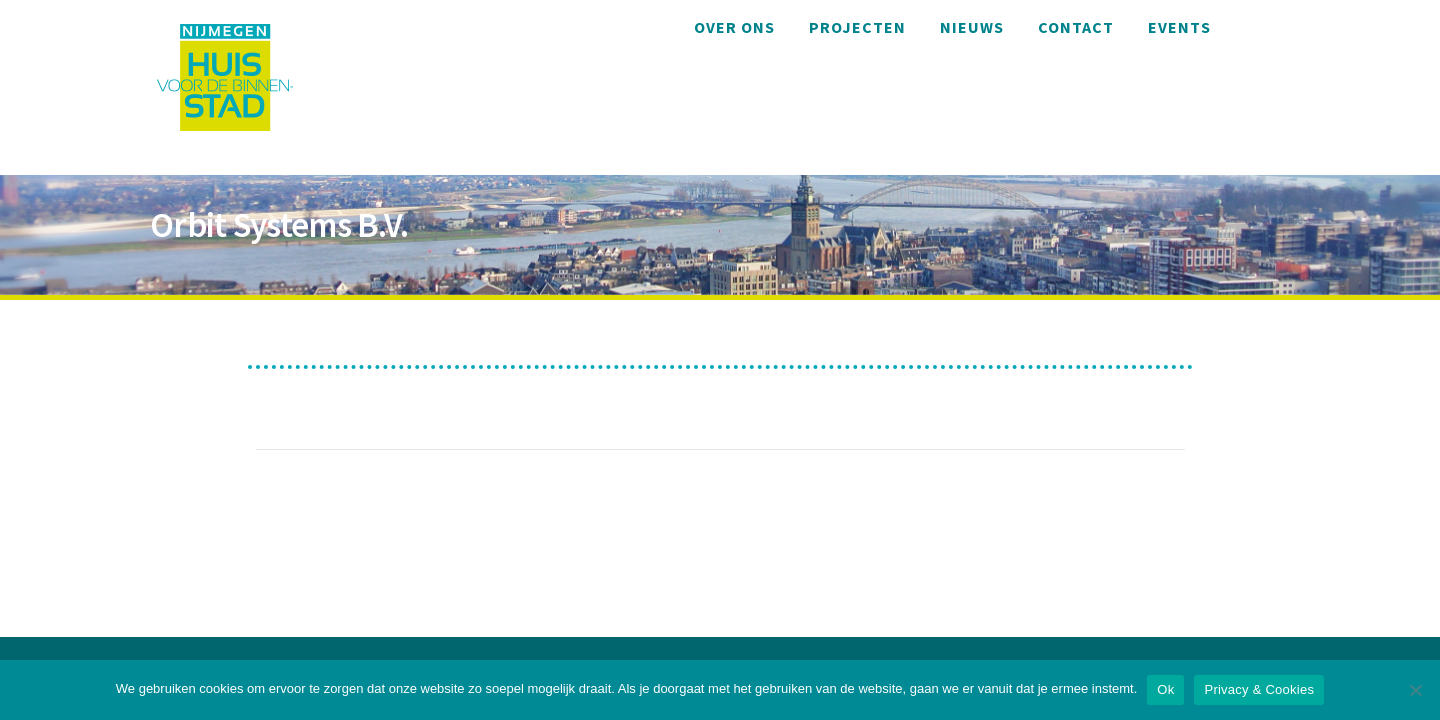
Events (1179, 27)
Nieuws (972, 27)
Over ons (734, 27)
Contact (1076, 27)
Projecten (857, 27)
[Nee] (1415, 690)
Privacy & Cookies (1259, 689)
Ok (1165, 689)
